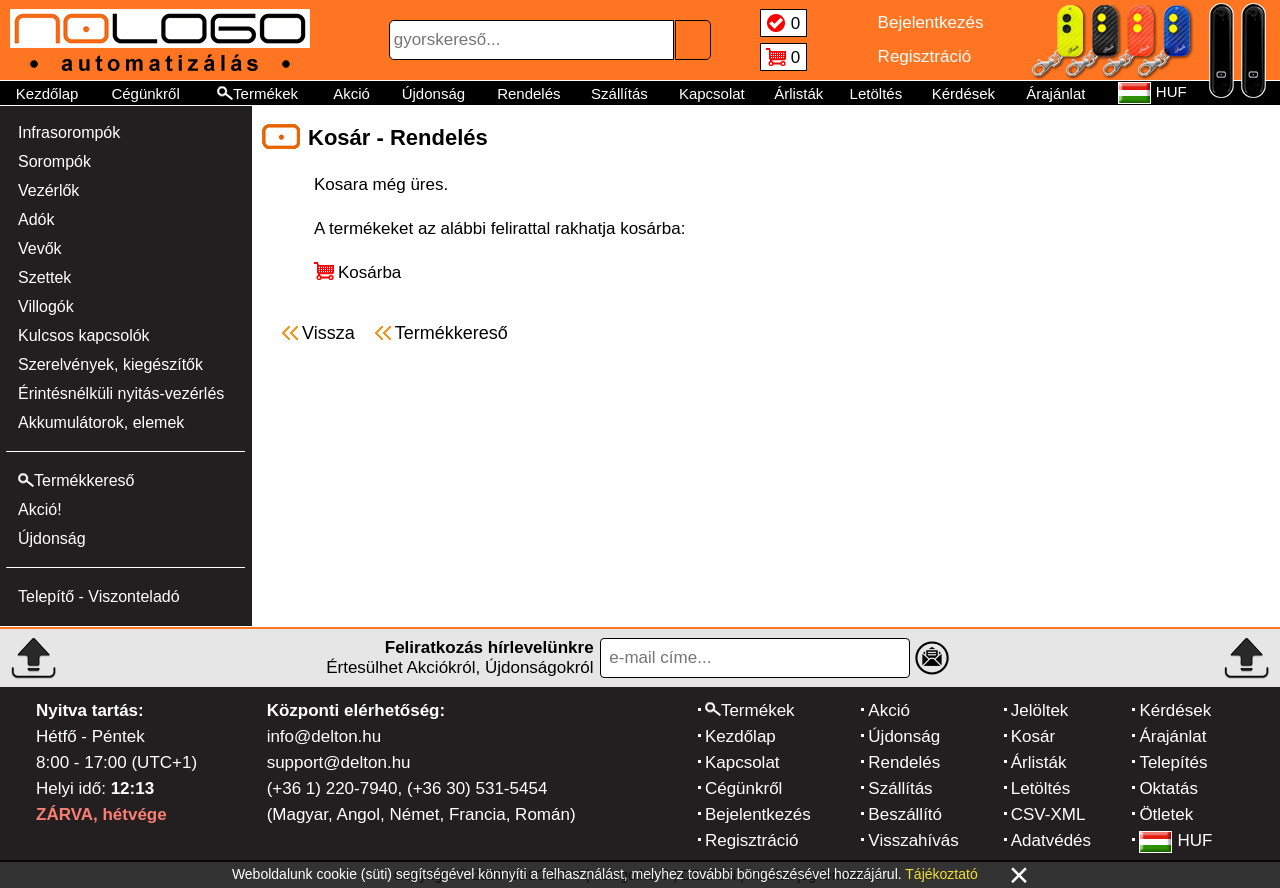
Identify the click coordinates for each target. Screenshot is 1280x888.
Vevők (40, 248)
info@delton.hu (324, 736)
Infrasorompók (69, 132)
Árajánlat (1055, 93)
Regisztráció (752, 840)
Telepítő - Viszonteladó (99, 596)
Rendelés (528, 93)
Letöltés (876, 93)
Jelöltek (1040, 710)
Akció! (40, 509)
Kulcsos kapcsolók (84, 335)
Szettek (44, 277)
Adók (36, 219)
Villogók (46, 306)
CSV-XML (1048, 814)
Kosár (1033, 736)
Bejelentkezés (758, 814)
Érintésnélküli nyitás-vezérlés (121, 393)
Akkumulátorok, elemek (101, 422)
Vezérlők (48, 190)
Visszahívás (913, 840)
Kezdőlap (47, 93)
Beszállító (905, 814)
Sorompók (54, 161)
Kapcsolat (712, 93)
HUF (1175, 840)
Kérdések (963, 93)
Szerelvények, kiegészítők (110, 364)
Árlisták (798, 93)
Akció (351, 93)
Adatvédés (1051, 840)
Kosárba (369, 272)
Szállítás (619, 93)
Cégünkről (145, 93)
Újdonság (433, 93)
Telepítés (1173, 762)
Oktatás (1168, 788)
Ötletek (1166, 814)
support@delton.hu (339, 762)
